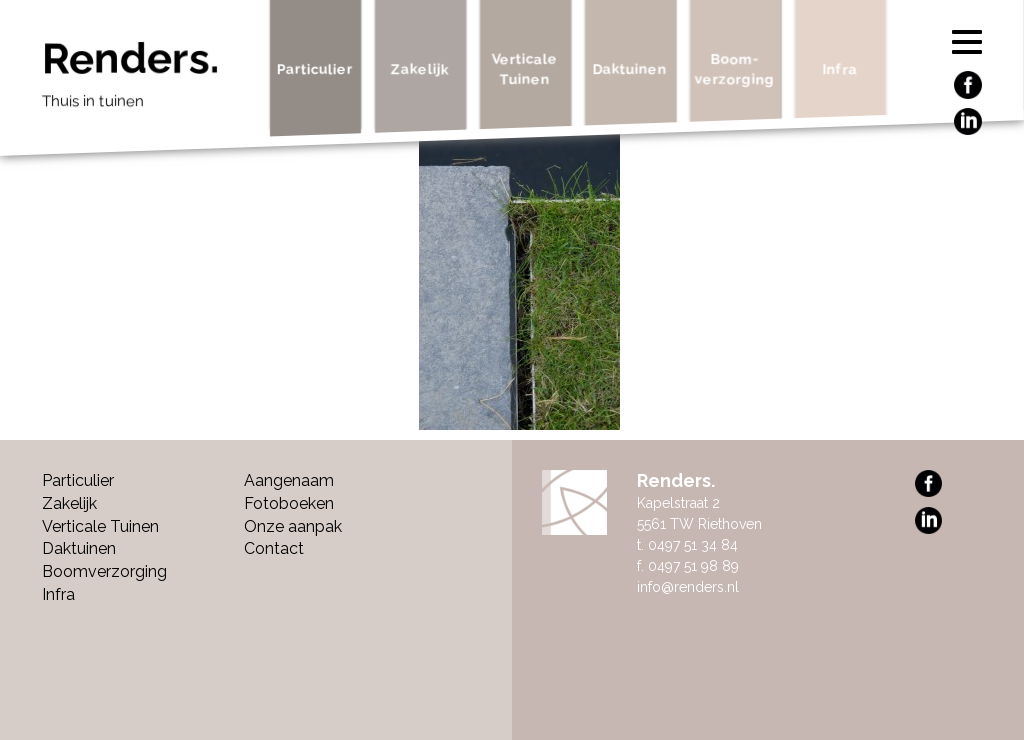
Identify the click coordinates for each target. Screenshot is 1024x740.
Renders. (148, 80)
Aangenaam (289, 480)
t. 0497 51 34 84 (687, 545)
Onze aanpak (293, 526)
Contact (274, 548)
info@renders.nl (688, 587)
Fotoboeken (289, 503)
